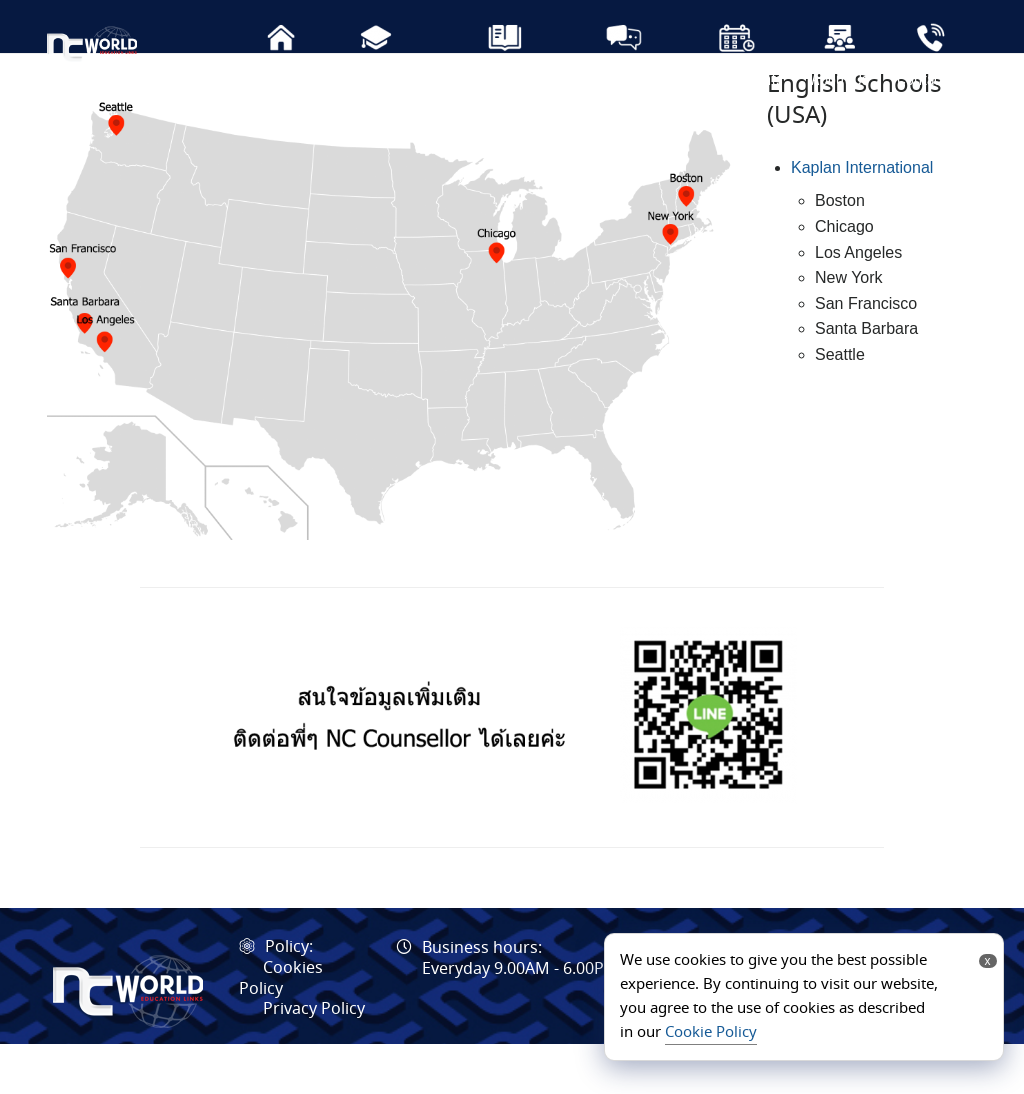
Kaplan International (862, 217)
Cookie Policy (711, 1033)
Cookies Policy (281, 1029)
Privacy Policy (314, 1059)
